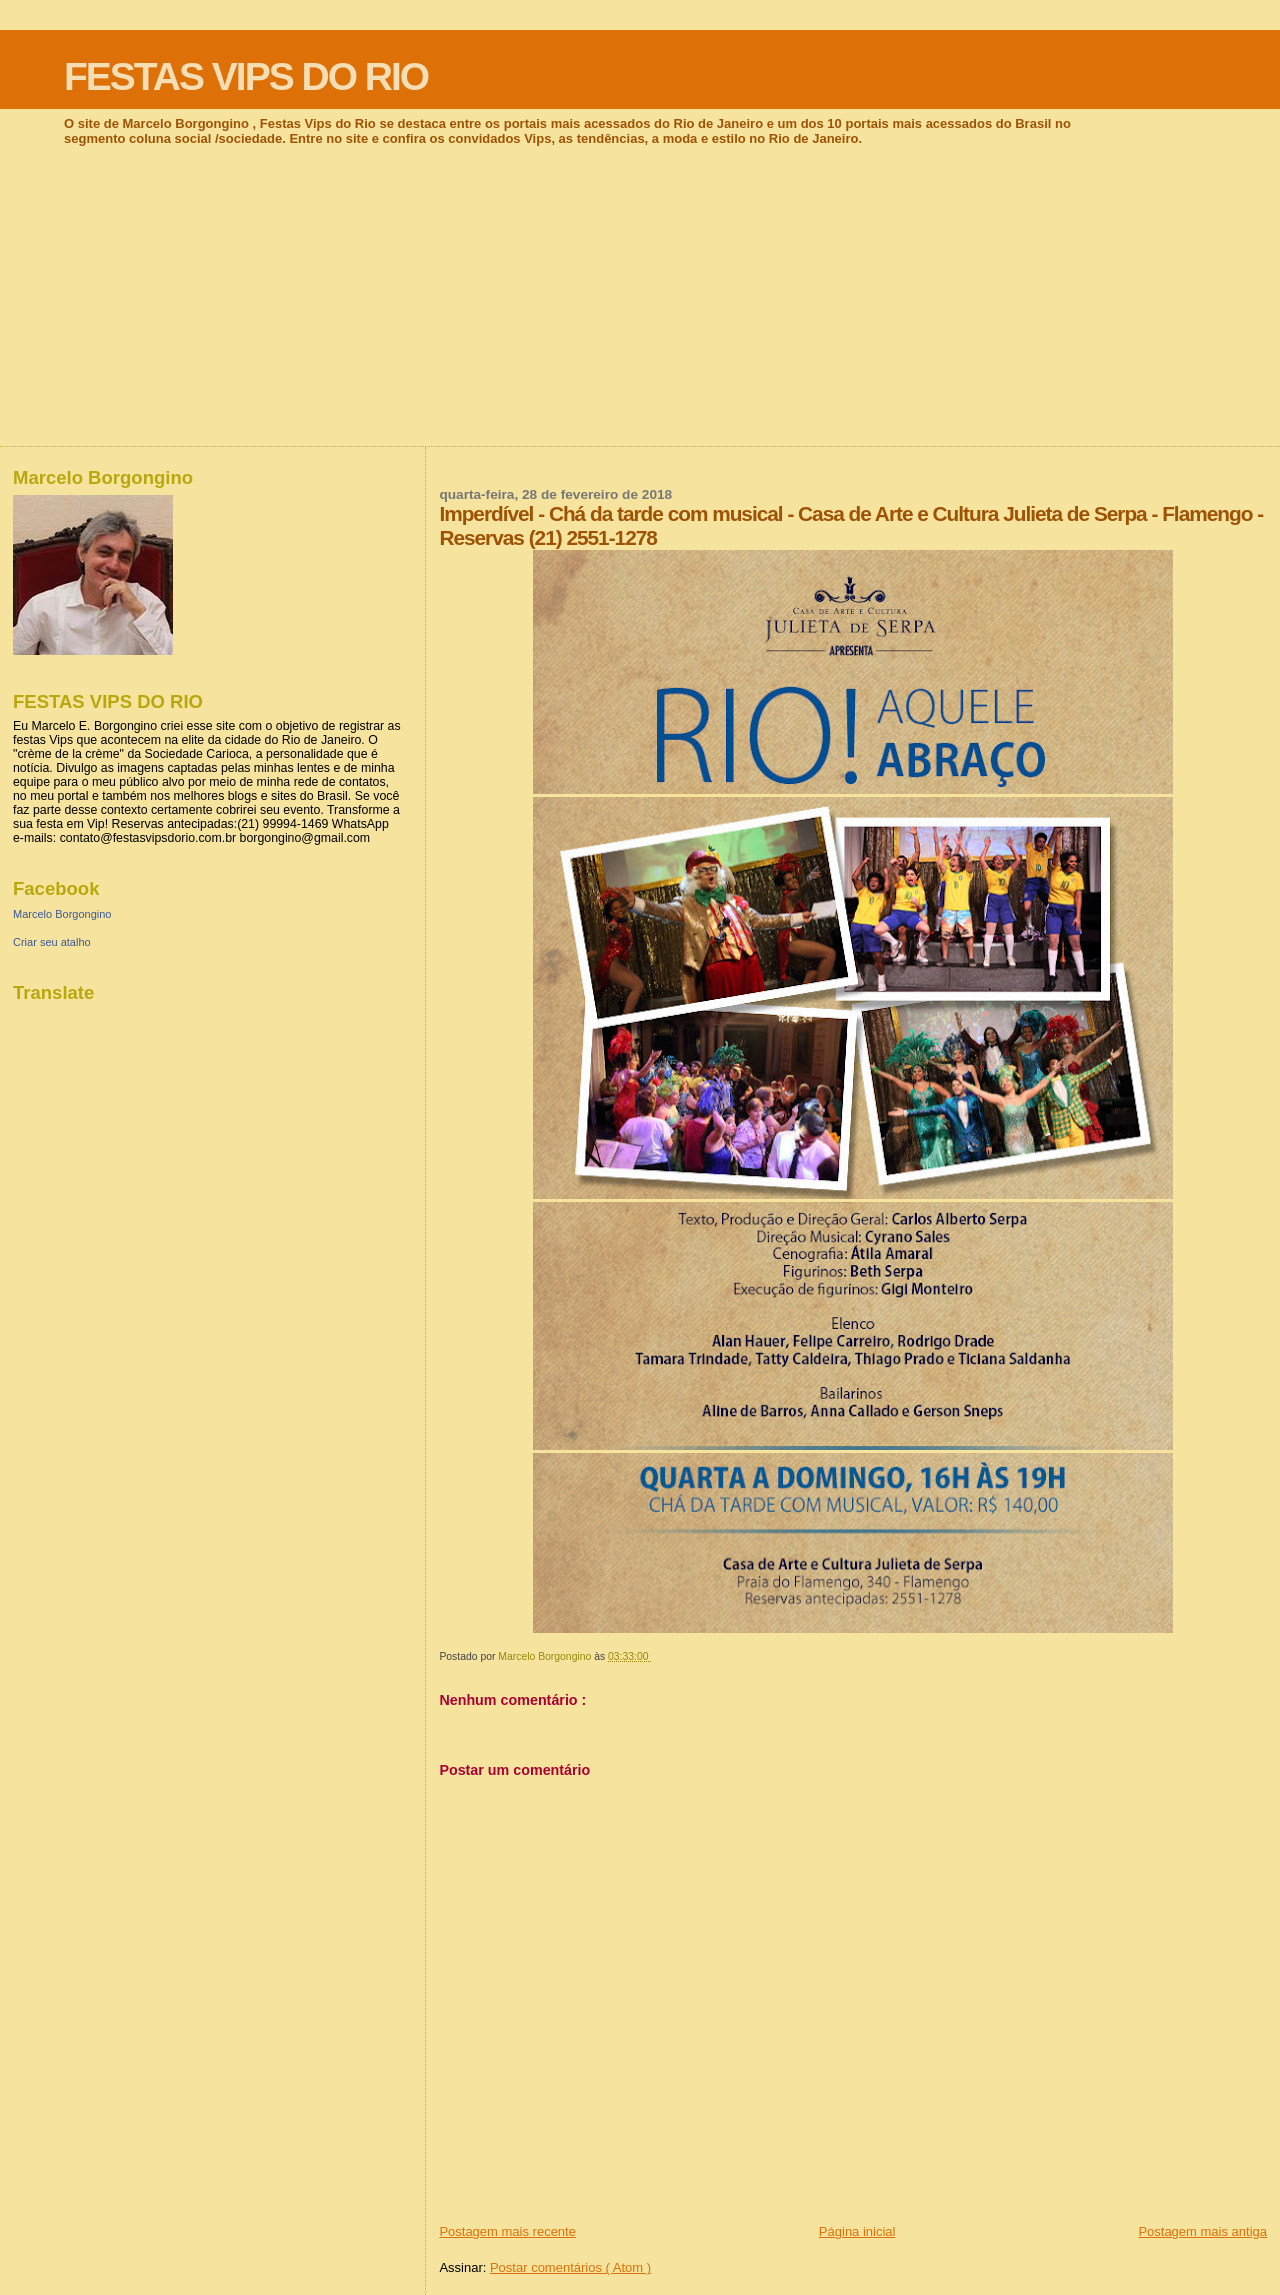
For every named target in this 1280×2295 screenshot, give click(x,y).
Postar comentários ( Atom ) (570, 2267)
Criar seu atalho (52, 942)
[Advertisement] (640, 296)
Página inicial (857, 2231)
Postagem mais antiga (1202, 2231)
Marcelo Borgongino (62, 914)
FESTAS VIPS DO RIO (246, 76)
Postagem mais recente (507, 2231)
